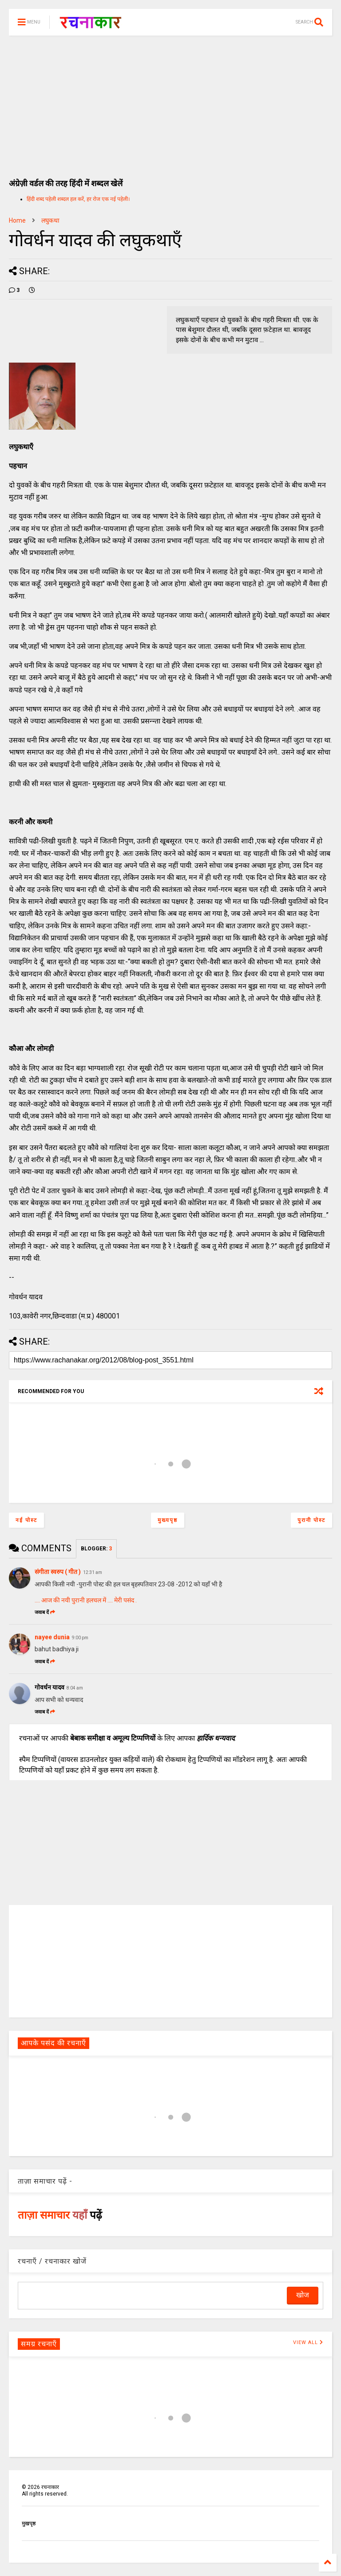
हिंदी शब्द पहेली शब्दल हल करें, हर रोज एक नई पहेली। (78, 199)
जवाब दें (45, 1612)
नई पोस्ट (26, 1520)
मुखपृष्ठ (29, 2523)
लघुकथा (50, 220)
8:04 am (75, 1687)
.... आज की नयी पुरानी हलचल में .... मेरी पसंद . (86, 1600)
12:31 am (92, 1572)
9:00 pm (80, 1637)
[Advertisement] (170, 102)
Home (17, 220)
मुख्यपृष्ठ (168, 1520)
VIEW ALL (308, 2342)
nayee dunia (52, 1637)
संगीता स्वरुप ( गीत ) (58, 1571)
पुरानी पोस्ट (311, 1520)
